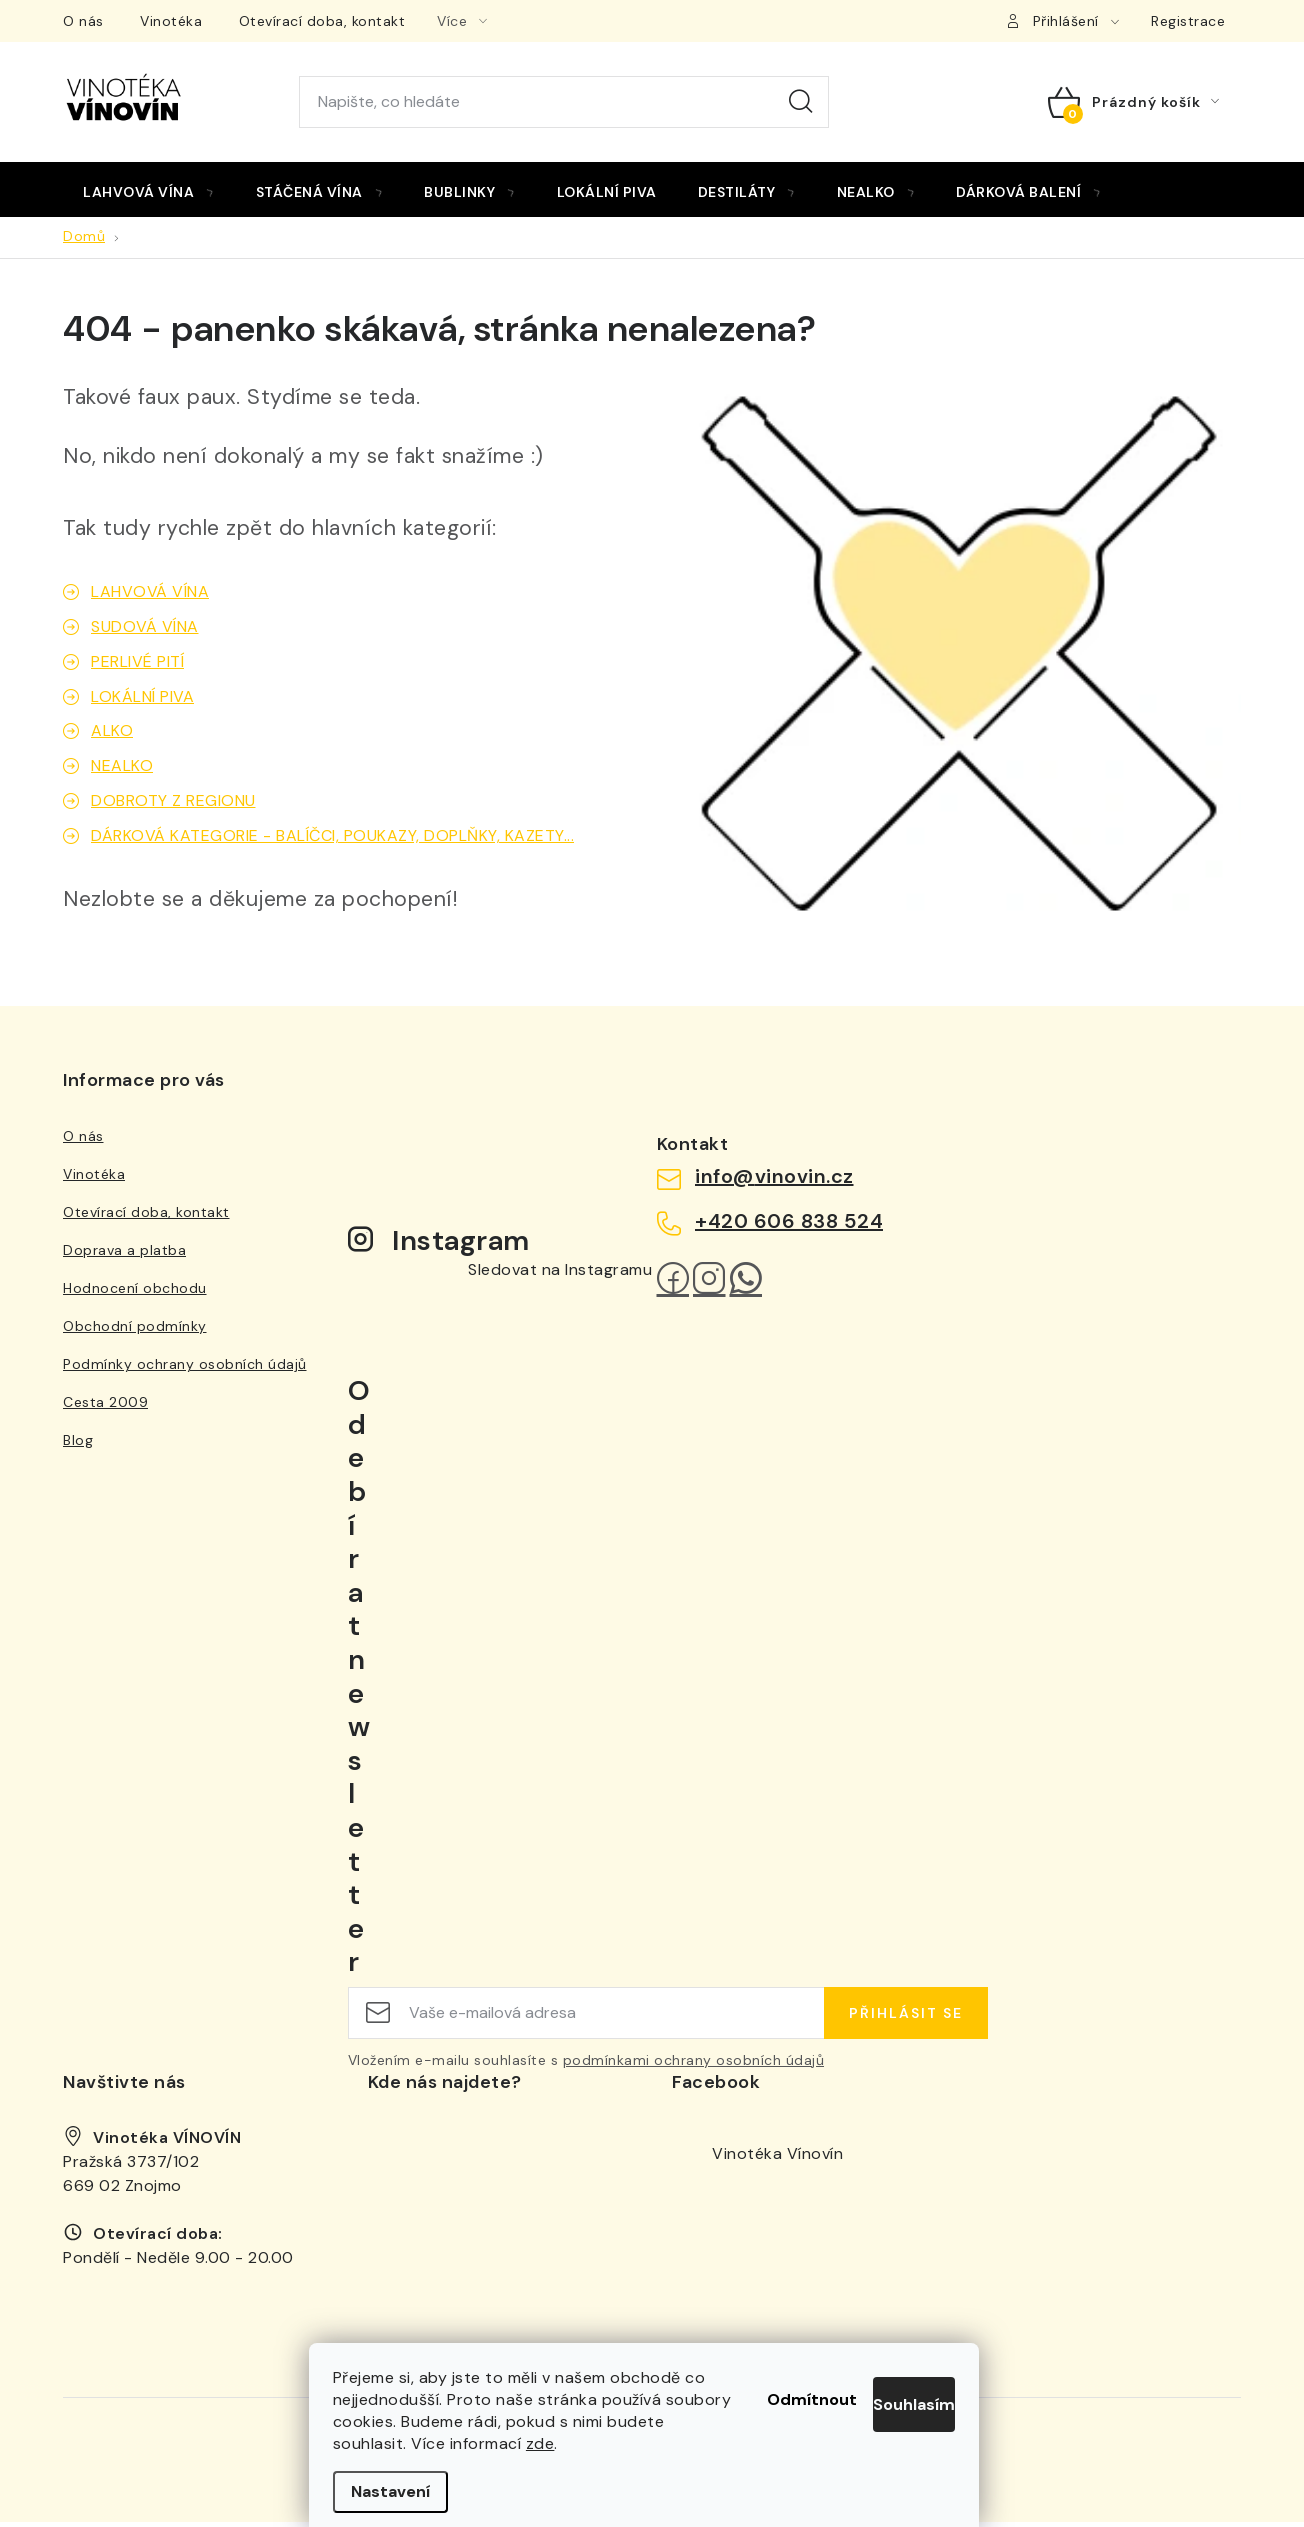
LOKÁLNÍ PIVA (142, 701)
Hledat (801, 102)
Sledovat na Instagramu (560, 1274)
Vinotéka (171, 21)
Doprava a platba (124, 1256)
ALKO (112, 736)
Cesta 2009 (105, 1408)
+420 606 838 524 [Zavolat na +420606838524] (789, 1226)
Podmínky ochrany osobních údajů (185, 1370)
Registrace (1188, 21)
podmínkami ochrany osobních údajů (694, 2065)
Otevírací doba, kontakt (322, 21)
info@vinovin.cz (774, 1182)
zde (610, 2443)
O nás (83, 21)
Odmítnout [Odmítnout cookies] (735, 2372)
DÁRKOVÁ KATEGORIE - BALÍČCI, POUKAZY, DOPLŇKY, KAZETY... (332, 841)
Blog (78, 1446)
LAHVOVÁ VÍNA (150, 596)
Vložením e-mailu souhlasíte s (586, 2065)
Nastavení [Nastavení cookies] (398, 2491)
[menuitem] (149, 192)
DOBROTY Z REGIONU (173, 806)
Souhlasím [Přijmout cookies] (897, 2372)
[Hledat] (564, 102)
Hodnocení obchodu (135, 1294)
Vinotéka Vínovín (777, 2158)
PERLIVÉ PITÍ (137, 666)
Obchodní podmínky (135, 1332)
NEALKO (122, 771)
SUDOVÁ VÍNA (145, 631)
